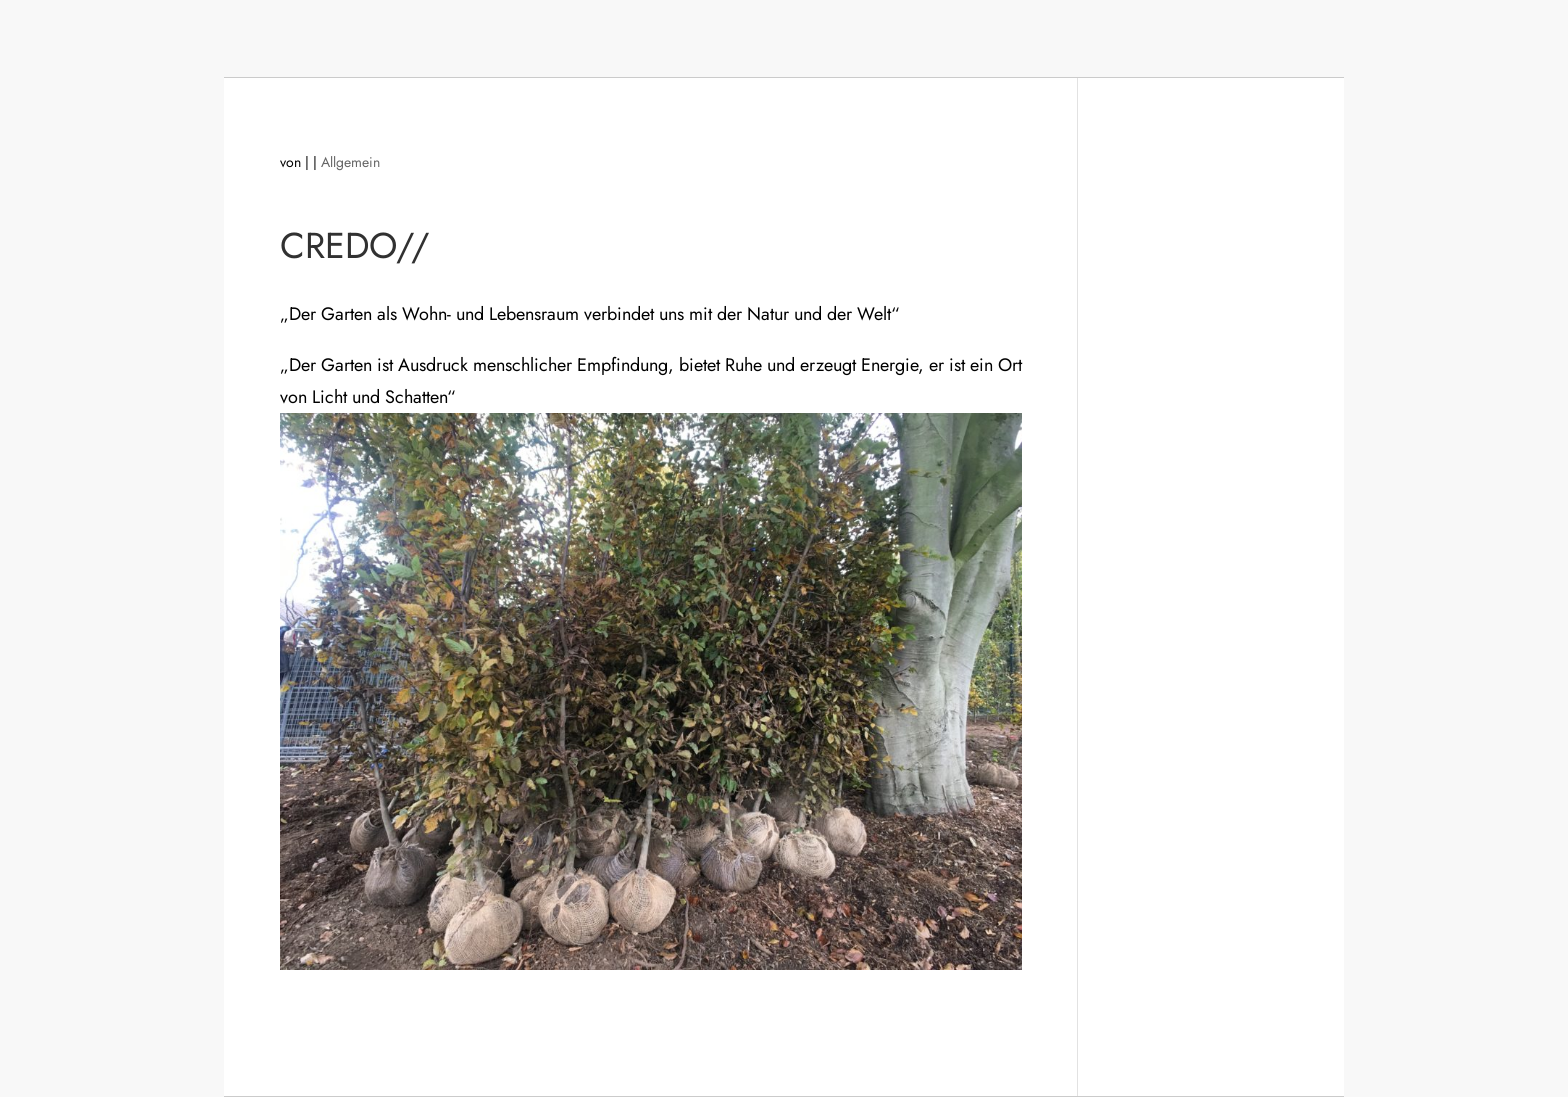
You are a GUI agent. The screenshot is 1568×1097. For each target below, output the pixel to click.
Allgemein (350, 162)
